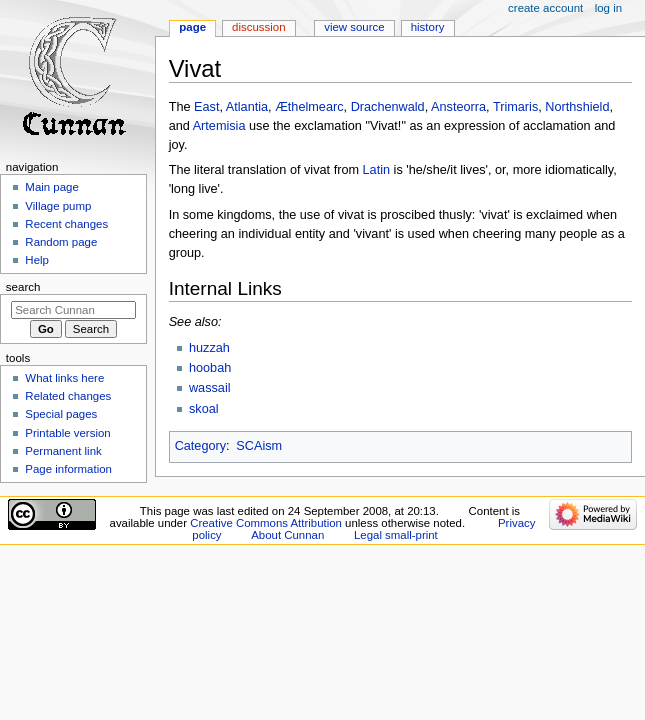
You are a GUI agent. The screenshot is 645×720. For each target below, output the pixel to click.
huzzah (209, 348)
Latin (377, 170)
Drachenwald (388, 107)
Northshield (577, 107)
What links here (64, 378)
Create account (545, 8)
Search (23, 287)
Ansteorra (458, 107)
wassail (210, 388)
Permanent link (63, 451)
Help (37, 260)
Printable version (67, 433)
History (428, 27)
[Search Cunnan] (73, 310)
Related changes (68, 396)
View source (354, 27)
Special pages (61, 414)
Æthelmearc (309, 107)
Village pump (58, 206)
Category (200, 446)
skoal (204, 409)
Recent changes (66, 224)
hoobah (210, 368)
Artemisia (219, 126)
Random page (61, 242)
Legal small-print (396, 535)
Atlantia (247, 107)
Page (192, 27)
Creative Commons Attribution (266, 523)
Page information (68, 469)
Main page (52, 187)
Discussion (258, 27)
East (206, 107)
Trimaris (515, 107)
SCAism (259, 446)
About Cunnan (287, 535)
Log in (608, 8)
